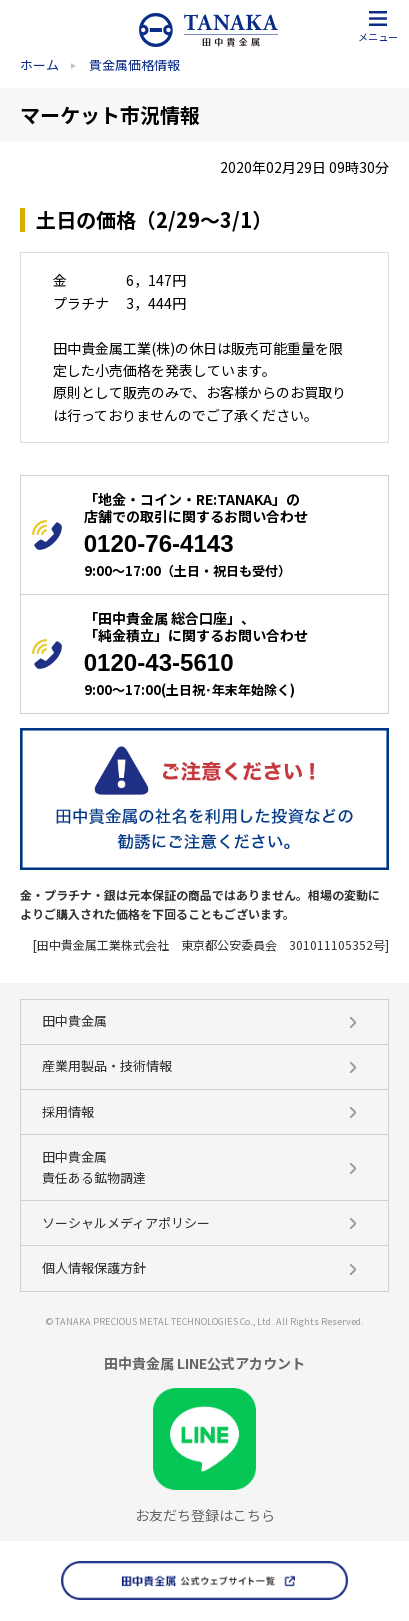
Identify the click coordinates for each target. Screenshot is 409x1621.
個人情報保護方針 (94, 1267)
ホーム (39, 64)
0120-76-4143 (159, 543)
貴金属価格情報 (134, 64)
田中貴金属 (74, 1020)
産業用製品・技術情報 (107, 1065)
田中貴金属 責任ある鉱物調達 (94, 1167)
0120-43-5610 (159, 662)
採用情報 (68, 1111)
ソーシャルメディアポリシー (126, 1222)
